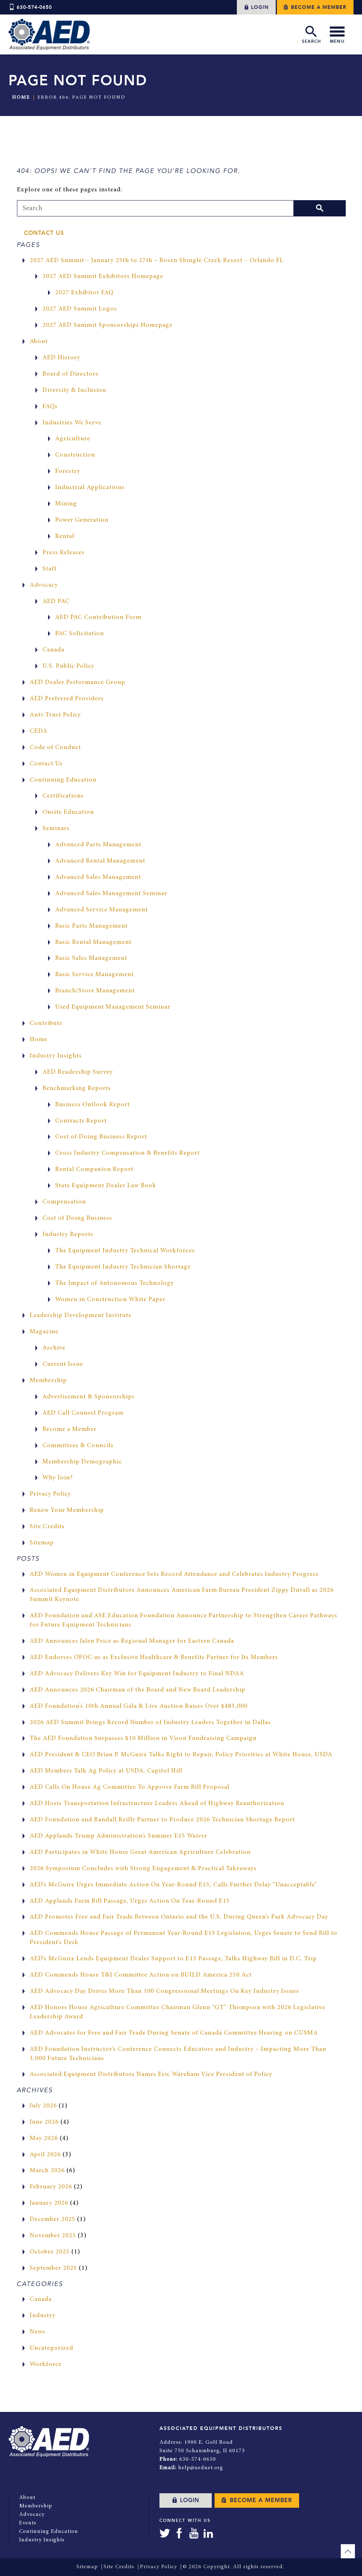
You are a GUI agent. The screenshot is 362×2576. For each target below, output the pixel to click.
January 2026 (49, 2203)
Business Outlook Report (92, 1105)
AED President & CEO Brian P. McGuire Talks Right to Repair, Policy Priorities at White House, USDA (181, 1755)
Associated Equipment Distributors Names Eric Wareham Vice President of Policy (151, 2074)
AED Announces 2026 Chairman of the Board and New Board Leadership (137, 1690)
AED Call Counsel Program (83, 1413)
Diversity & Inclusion (74, 390)
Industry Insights (56, 1056)
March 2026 (47, 2171)
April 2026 (45, 2155)
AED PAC (56, 601)
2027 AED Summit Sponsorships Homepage (107, 325)
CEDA (38, 731)
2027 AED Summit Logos (79, 309)
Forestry (67, 471)
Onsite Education (68, 812)
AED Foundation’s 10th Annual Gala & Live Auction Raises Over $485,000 (138, 1706)
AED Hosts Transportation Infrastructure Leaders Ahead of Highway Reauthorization (157, 1803)
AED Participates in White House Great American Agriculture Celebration (140, 1852)
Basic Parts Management (91, 926)
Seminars (56, 828)
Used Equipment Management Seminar (112, 1007)
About (39, 341)
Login (256, 7)
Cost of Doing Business (77, 1218)
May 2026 (44, 2138)
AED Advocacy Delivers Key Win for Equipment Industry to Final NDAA (137, 1674)
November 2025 (53, 2236)
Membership (48, 1380)
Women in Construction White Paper (110, 1299)
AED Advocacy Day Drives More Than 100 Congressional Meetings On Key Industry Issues (164, 1991)
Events (27, 2523)
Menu (337, 34)
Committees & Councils (77, 1446)
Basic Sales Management (91, 958)
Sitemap (42, 1543)
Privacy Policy (50, 1494)
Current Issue (62, 1364)
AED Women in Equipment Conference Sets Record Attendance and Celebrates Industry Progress (174, 1574)
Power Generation (82, 520)
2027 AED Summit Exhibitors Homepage (102, 276)
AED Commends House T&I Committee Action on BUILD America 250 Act (141, 1975)
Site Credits (47, 1527)
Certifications (63, 796)
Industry (43, 2316)
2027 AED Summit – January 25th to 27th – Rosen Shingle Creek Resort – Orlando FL (157, 260)
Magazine (44, 1332)
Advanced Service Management (101, 910)
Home (21, 97)
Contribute (46, 1023)
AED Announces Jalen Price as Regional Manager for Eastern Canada (132, 1641)
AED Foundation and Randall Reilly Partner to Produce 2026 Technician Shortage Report (162, 1820)
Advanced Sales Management (98, 877)
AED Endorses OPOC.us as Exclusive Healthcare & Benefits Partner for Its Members (154, 1657)
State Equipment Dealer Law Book (105, 1186)
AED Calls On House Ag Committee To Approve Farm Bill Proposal (129, 1787)
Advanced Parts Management (98, 845)
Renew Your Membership (67, 1510)
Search (311, 33)
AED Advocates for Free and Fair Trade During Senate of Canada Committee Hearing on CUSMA (174, 2033)
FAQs (50, 407)
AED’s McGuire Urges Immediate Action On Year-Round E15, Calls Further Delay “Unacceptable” (173, 1885)
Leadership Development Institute (81, 1315)
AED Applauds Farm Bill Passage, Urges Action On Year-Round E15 (130, 1901)
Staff (49, 569)
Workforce (46, 2364)
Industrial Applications (89, 488)
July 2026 (43, 2106)
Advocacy (44, 585)
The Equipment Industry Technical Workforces (125, 1251)
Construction (75, 455)
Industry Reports (67, 1234)
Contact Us (44, 233)
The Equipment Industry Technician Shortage (123, 1267)
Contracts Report (81, 1121)
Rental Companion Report (94, 1169)
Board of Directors (70, 374)
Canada (53, 650)
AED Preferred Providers (67, 699)
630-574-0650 (30, 7)
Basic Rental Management (93, 942)
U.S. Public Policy (68, 666)
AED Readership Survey (77, 1072)
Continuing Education (63, 780)
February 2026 (51, 2187)
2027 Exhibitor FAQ (84, 293)
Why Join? (57, 1478)
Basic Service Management (94, 974)
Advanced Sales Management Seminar (111, 893)
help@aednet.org (200, 2468)
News (37, 2332)
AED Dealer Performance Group (77, 682)
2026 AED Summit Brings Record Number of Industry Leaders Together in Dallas (150, 1722)
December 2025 (52, 2219)
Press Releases (63, 553)
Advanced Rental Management (100, 861)
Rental (64, 536)
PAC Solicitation (79, 634)
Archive (53, 1348)
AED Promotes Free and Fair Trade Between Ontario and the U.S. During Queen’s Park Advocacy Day (179, 1917)
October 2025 (50, 2252)
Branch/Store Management (95, 991)
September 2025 (53, 2268)
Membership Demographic (82, 1462)
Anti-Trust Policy (55, 715)
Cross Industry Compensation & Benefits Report (127, 1153)
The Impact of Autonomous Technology (114, 1283)
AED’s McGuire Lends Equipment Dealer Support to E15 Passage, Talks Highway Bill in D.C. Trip (173, 1959)
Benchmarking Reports (76, 1088)
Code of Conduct (55, 747)
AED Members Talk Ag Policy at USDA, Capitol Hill (106, 1771)
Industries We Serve (71, 423)
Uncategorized (51, 2348)
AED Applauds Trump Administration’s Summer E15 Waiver (118, 1836)
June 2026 (44, 2122)
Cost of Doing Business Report (101, 1137)
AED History (61, 358)
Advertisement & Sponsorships (88, 1397)
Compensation (64, 1202)
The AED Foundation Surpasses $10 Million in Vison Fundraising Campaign (143, 1738)
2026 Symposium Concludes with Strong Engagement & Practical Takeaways (143, 1869)
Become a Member (315, 7)
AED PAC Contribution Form (98, 617)
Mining (66, 504)
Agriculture (72, 439)
